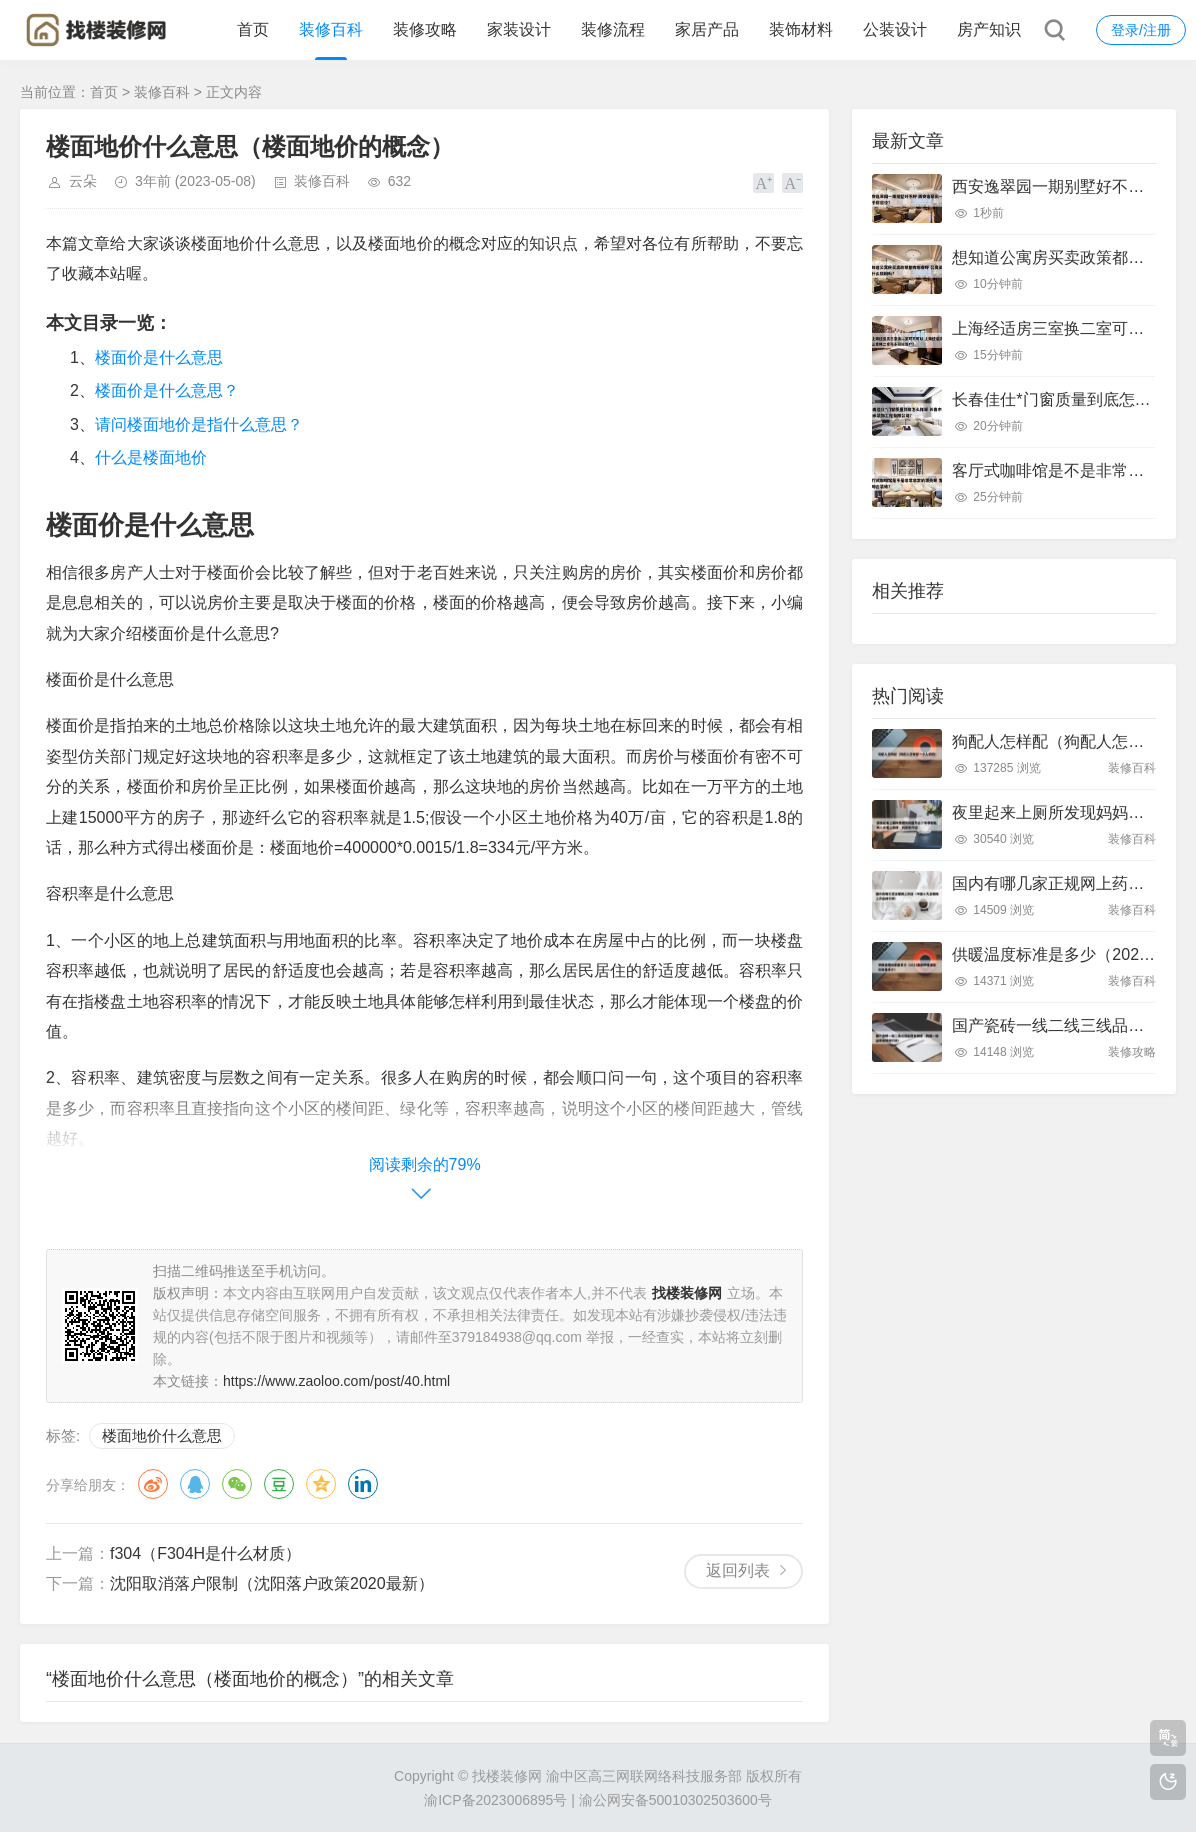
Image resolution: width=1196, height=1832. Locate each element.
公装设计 (895, 29)
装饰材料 (801, 29)
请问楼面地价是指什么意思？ (199, 424)
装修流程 (613, 29)
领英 (363, 1484)
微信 (237, 1484)
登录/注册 (1141, 30)
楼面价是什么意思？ (167, 390)
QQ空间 (321, 1484)
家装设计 (519, 29)
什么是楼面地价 (151, 457)
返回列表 (738, 1570)
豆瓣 (279, 1484)
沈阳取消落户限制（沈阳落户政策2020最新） (272, 1583)
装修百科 (331, 29)
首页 (253, 29)
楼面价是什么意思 (159, 357)
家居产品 (707, 29)
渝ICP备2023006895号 (495, 1800)
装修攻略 (425, 29)
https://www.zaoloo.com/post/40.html (336, 1381)
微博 (153, 1484)
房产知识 (989, 29)
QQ (195, 1484)
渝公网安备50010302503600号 (675, 1800)
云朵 (83, 181)
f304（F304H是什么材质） (205, 1553)
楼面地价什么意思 (162, 1435)
